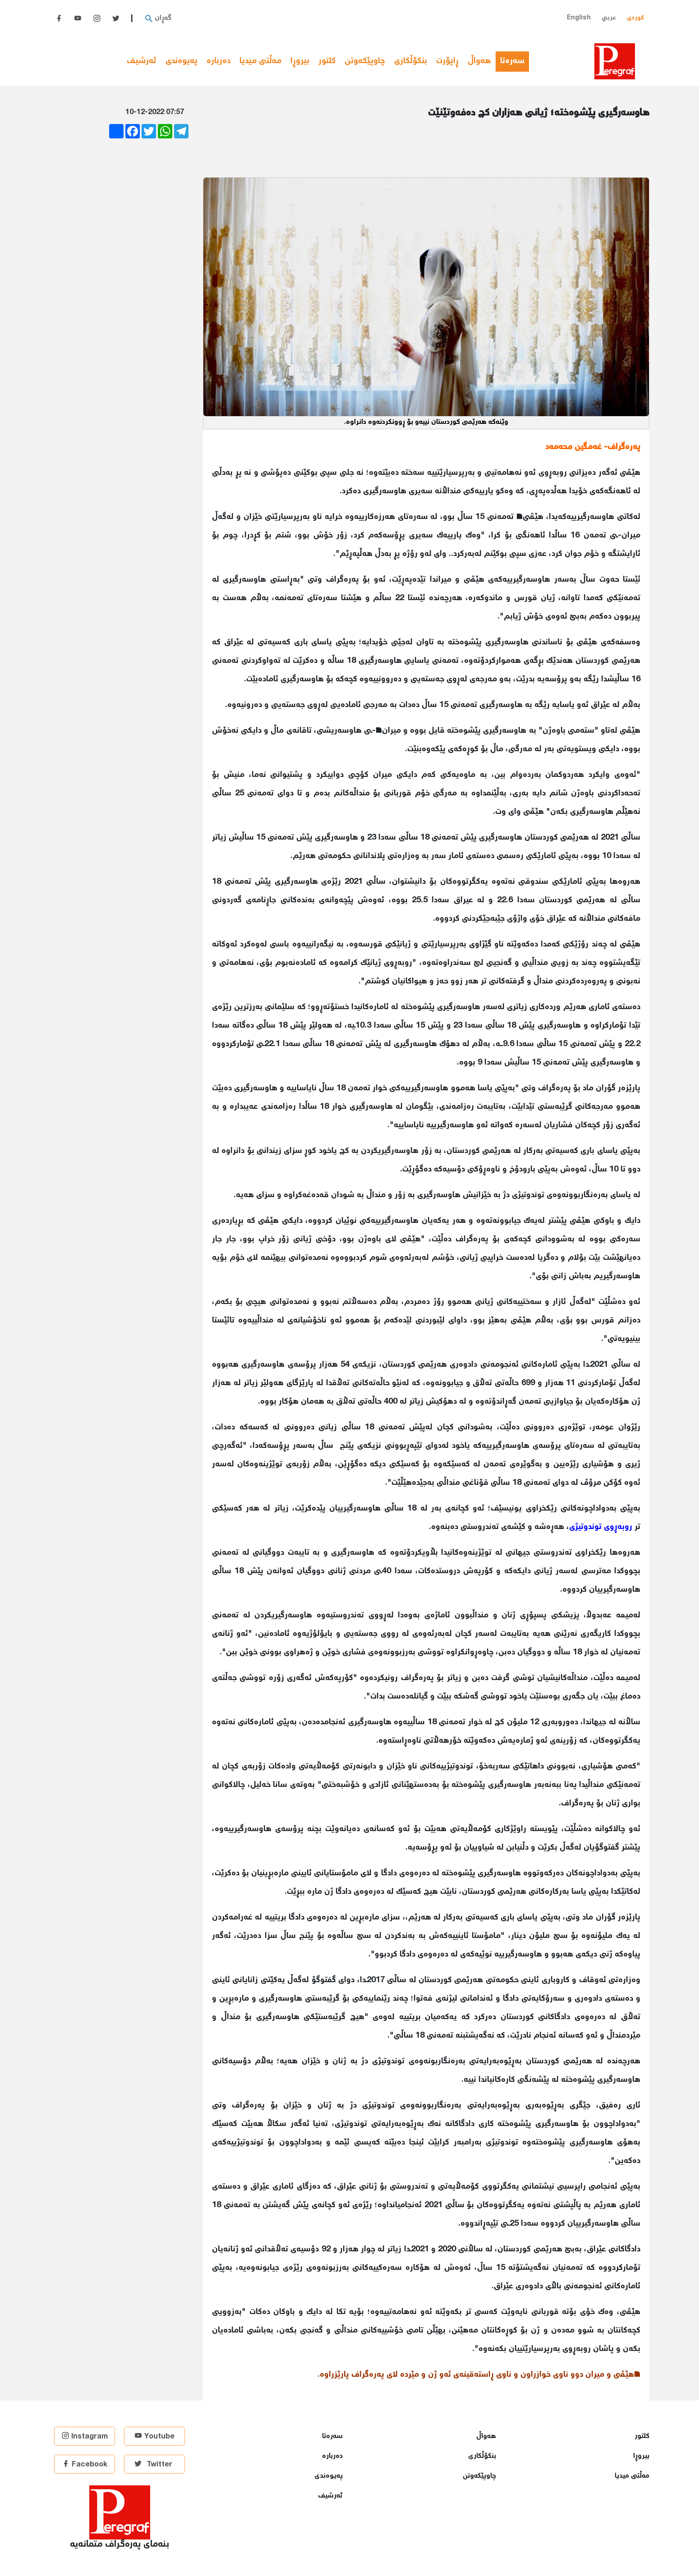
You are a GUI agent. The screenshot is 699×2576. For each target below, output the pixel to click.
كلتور (327, 61)
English (579, 18)
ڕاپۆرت (447, 61)
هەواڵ (479, 61)
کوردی (635, 18)
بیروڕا (299, 61)
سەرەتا (514, 61)
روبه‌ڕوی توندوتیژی (600, 1527)
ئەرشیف (141, 61)
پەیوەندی (182, 61)
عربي (609, 18)
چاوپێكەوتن (365, 61)
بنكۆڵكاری (410, 61)
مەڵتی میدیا (260, 61)
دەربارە (218, 61)
